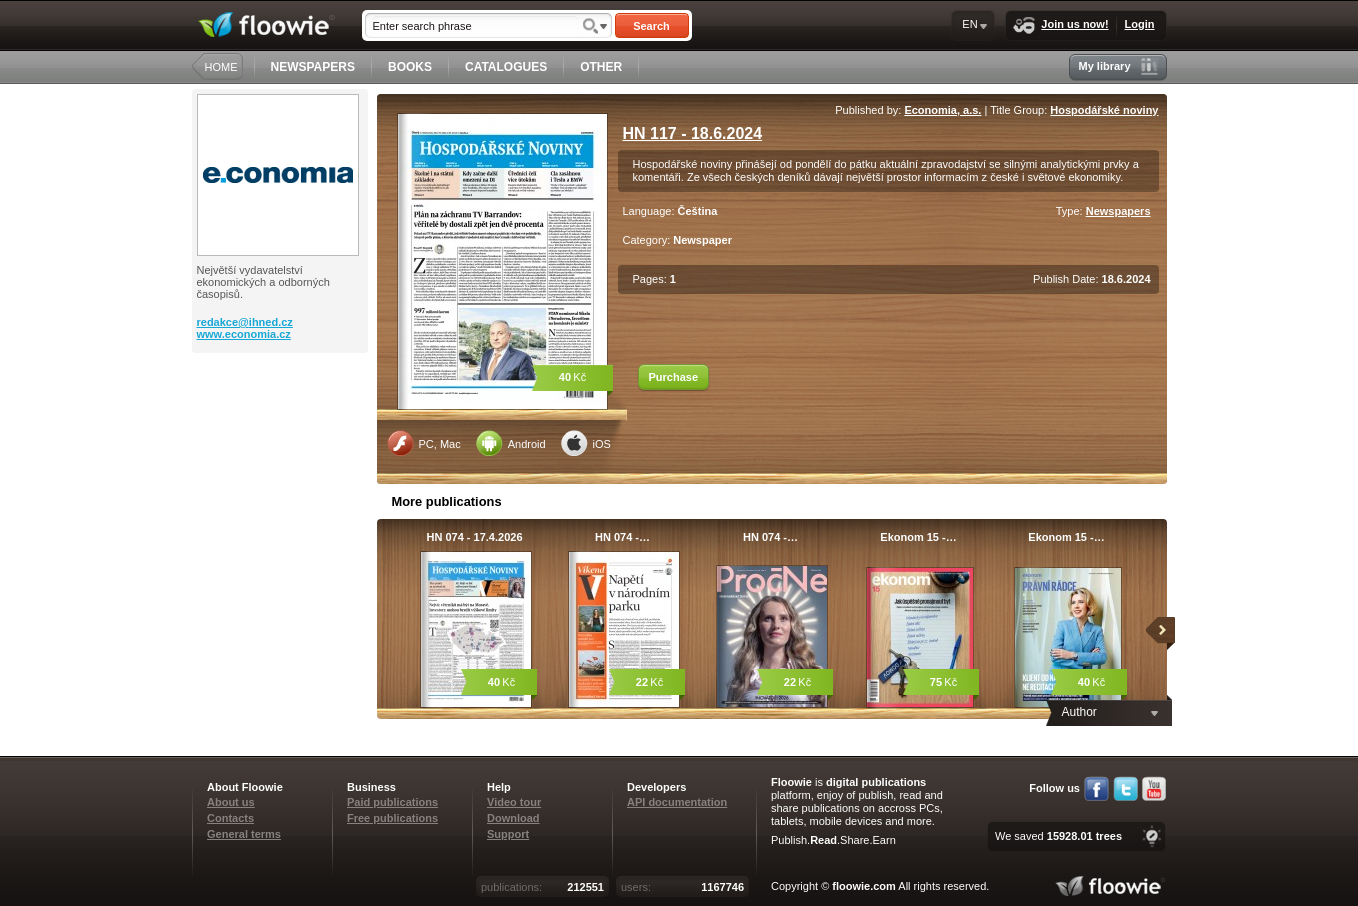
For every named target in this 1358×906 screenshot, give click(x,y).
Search (651, 26)
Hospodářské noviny (1104, 110)
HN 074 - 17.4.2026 (474, 537)
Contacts (230, 818)
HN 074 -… (622, 537)
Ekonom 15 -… (918, 537)
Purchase (674, 377)
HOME (221, 67)
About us (231, 802)
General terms (244, 834)
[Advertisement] (282, 433)
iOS (586, 443)
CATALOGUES (506, 67)
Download (513, 818)
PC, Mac (424, 443)
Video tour (514, 802)
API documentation (677, 802)
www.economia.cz (244, 334)
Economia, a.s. (942, 110)
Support (508, 834)
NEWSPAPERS (313, 67)
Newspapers (1118, 211)
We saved (1058, 836)
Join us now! (1060, 25)
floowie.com (864, 886)
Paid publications (392, 802)
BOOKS (410, 67)
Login (1140, 24)
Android (511, 443)
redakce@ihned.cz (245, 322)
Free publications (392, 818)
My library (1118, 66)
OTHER (601, 67)
